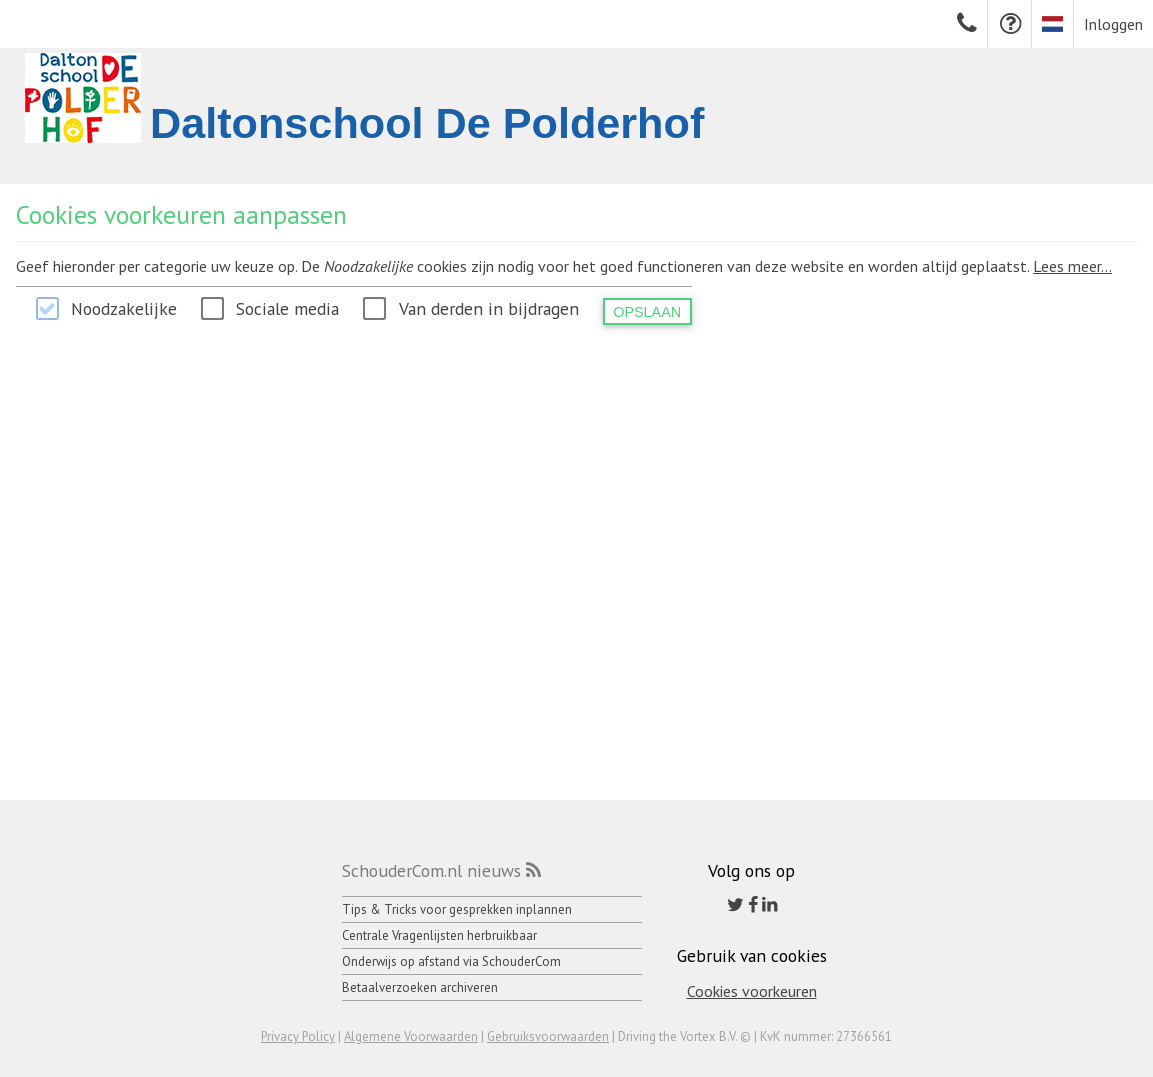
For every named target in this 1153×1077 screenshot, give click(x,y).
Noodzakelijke (124, 308)
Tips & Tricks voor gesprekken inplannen (457, 909)
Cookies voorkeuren (752, 991)
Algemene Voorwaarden (411, 1036)
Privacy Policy (298, 1036)
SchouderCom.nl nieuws (431, 870)
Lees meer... (1072, 266)
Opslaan (647, 312)
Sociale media (287, 308)
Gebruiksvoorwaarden (548, 1036)
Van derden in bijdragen (489, 308)
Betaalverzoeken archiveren (420, 987)
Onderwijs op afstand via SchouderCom (451, 961)
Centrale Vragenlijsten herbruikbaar (439, 935)
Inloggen (1113, 24)
